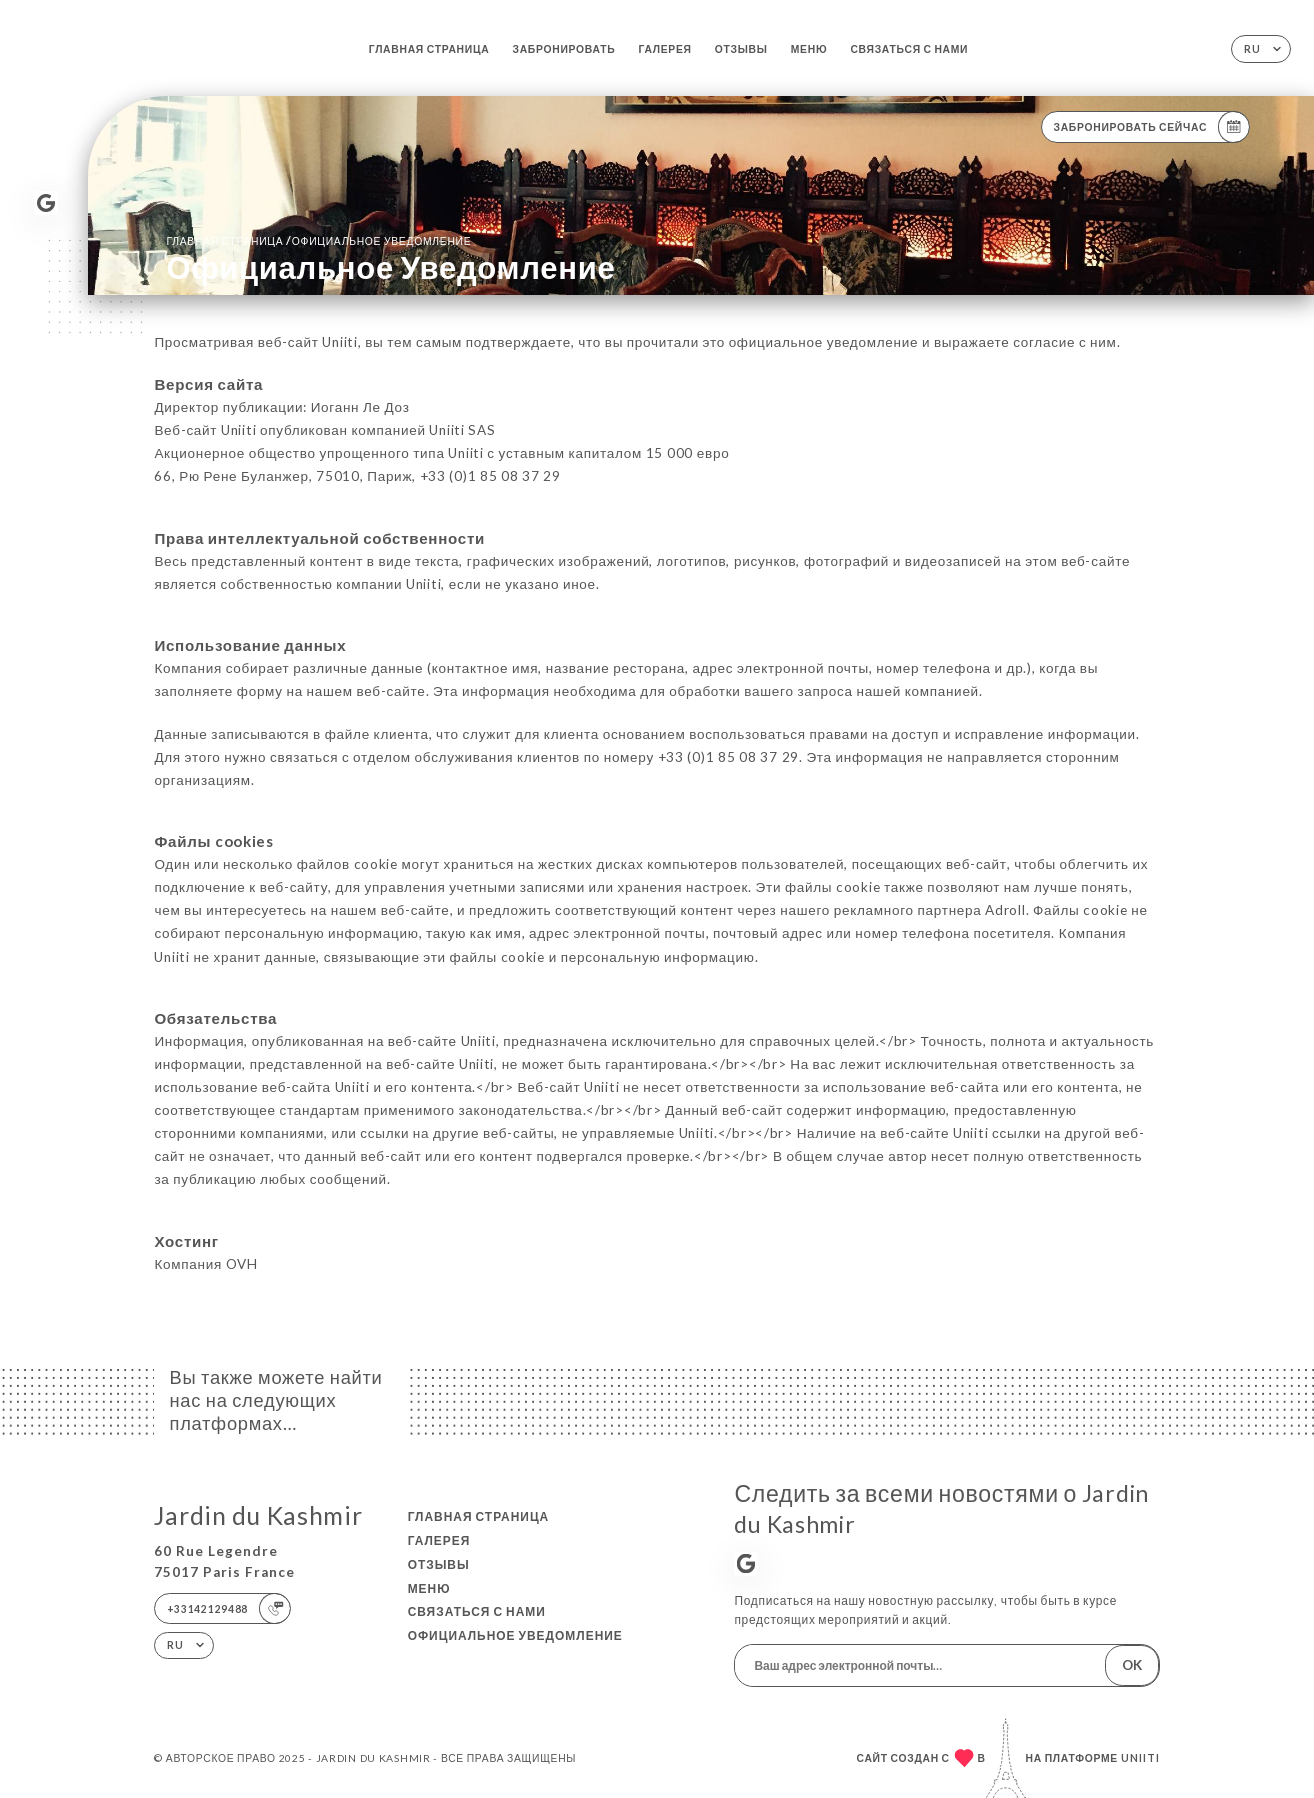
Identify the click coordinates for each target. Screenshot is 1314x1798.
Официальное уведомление (515, 1635)
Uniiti (1140, 1758)
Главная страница (429, 49)
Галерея (664, 49)
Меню (809, 49)
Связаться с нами (909, 49)
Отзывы (741, 49)
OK (1132, 1665)
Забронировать (563, 49)
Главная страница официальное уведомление (318, 240)
